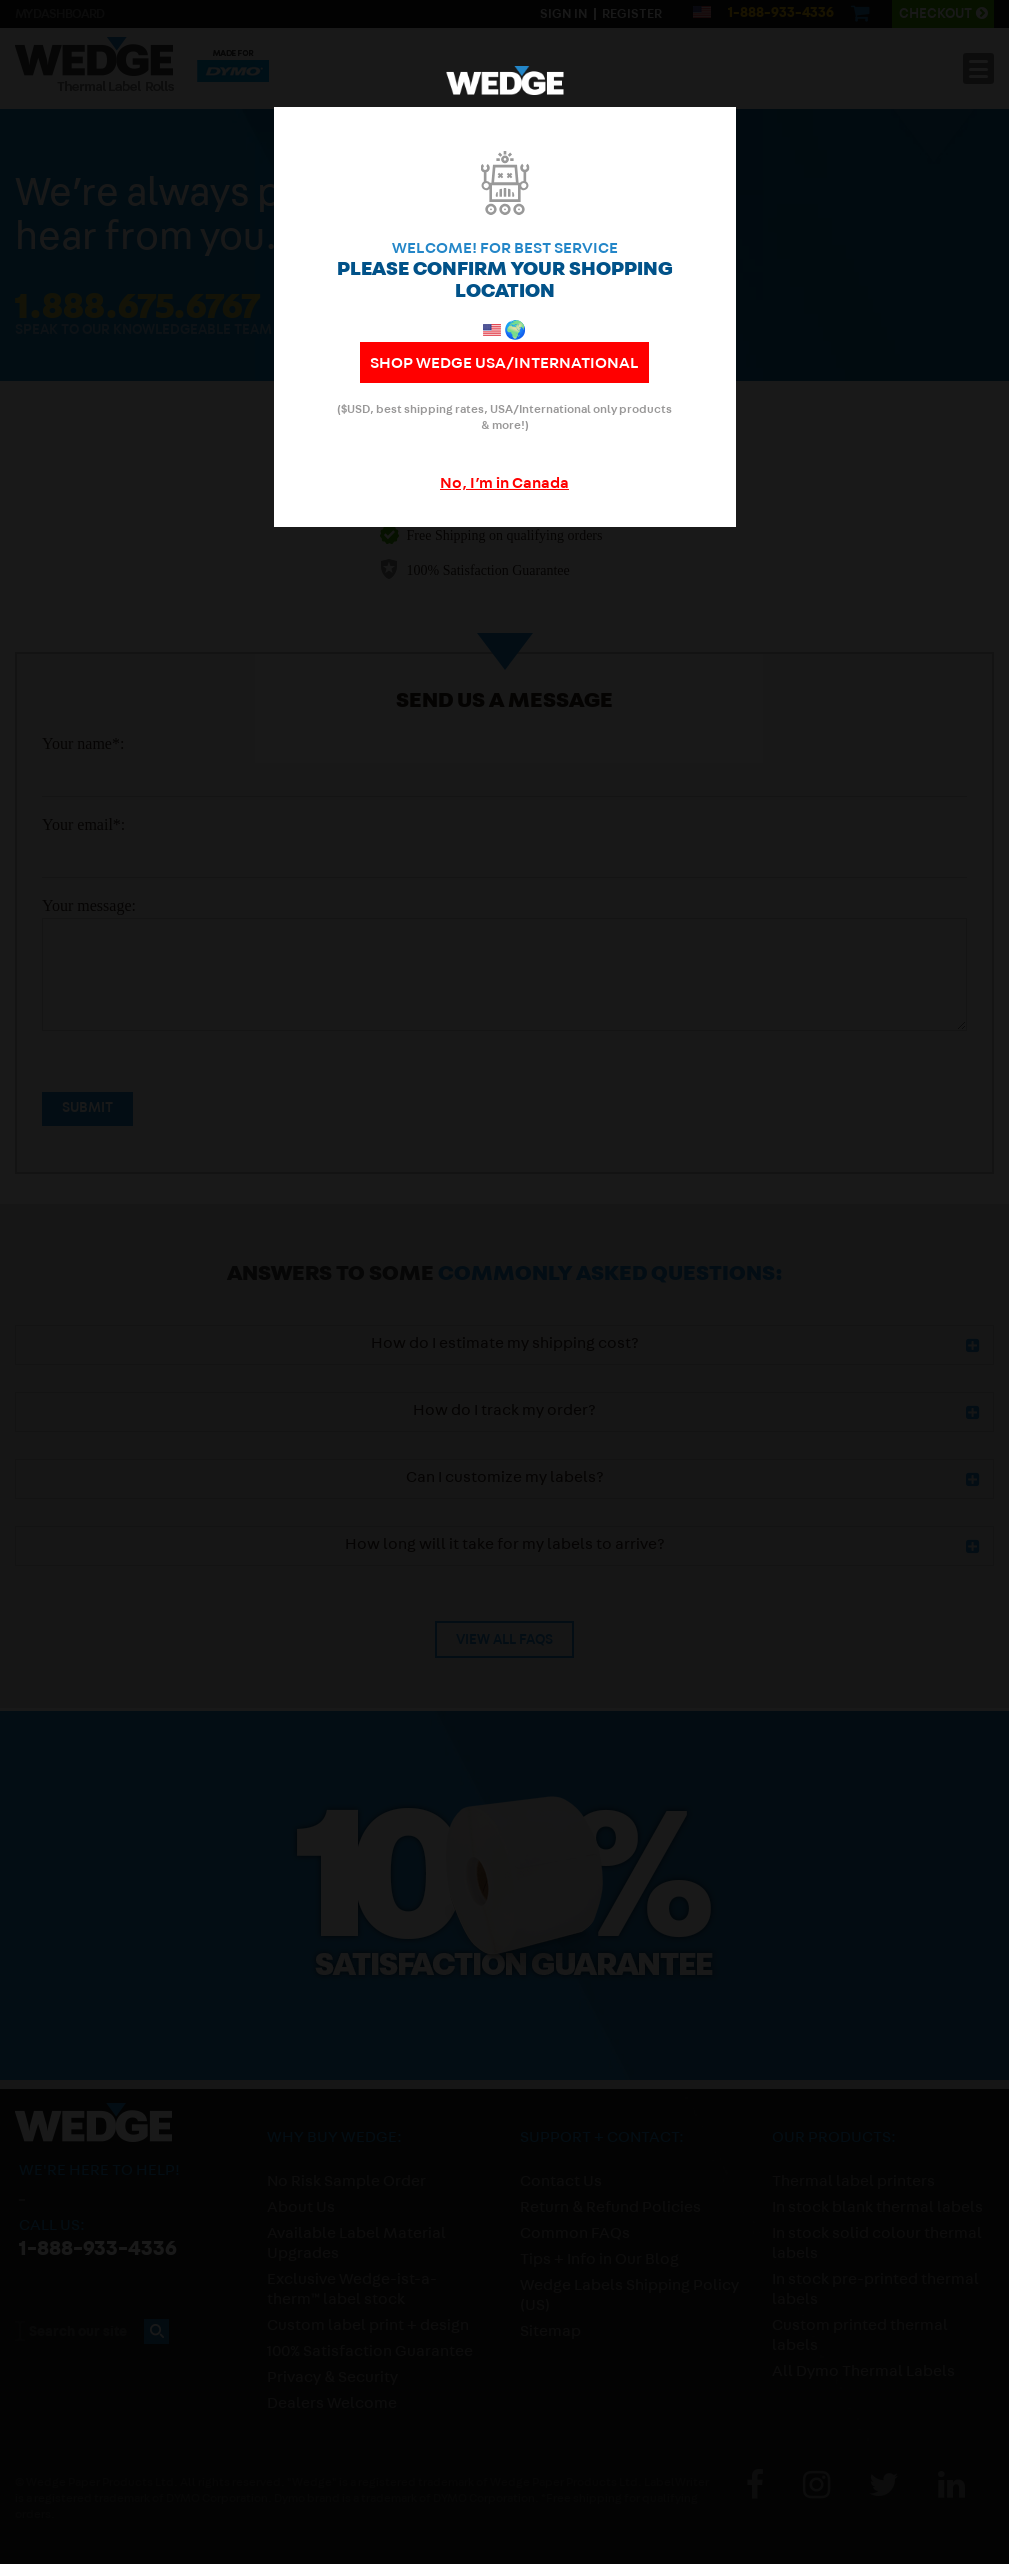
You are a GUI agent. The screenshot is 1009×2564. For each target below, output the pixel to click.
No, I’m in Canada (504, 485)
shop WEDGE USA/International (504, 365)
